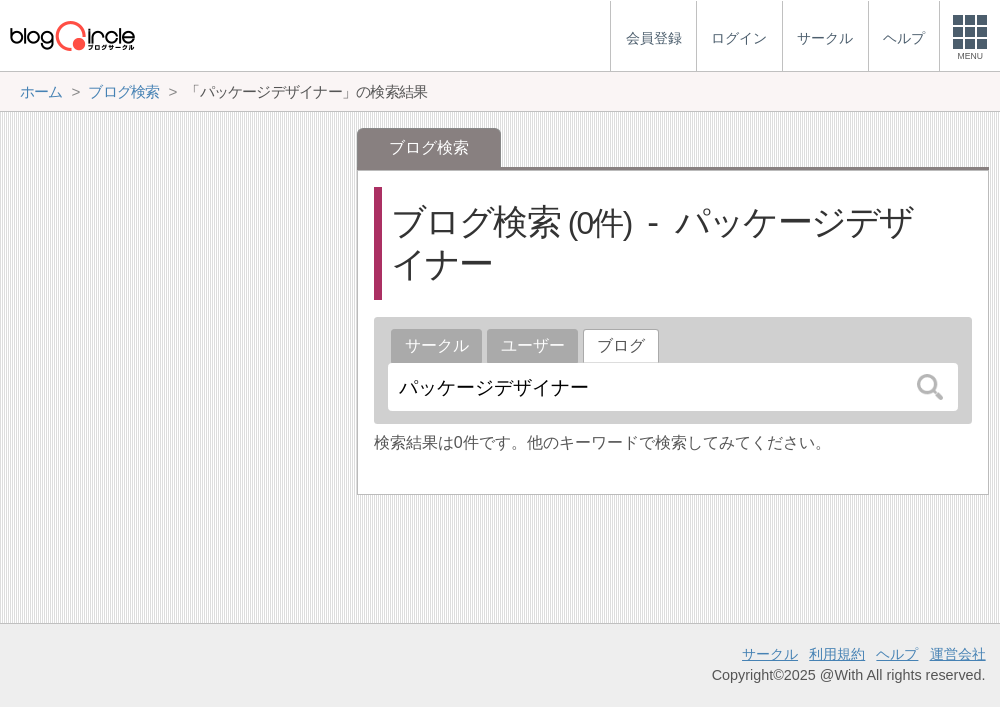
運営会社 (958, 654)
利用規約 (837, 654)
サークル (437, 345)
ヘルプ (897, 654)
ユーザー (533, 345)
